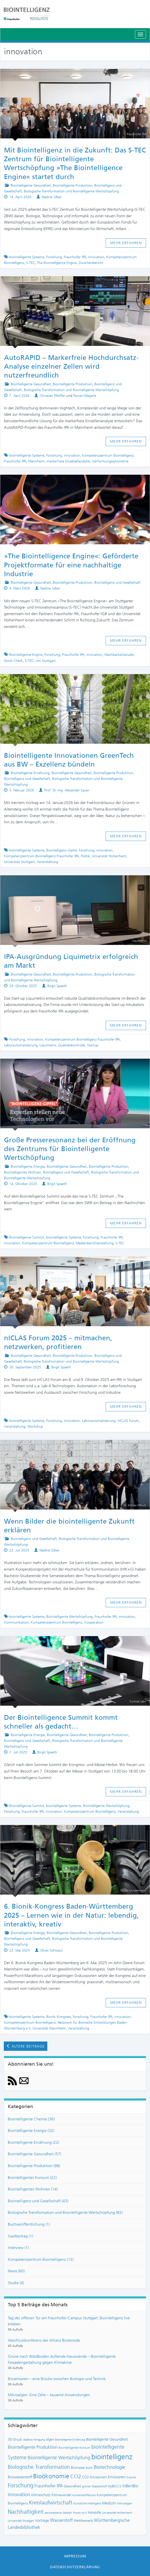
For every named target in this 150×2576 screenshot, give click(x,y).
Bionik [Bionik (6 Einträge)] (89, 2468)
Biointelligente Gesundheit (31, 185)
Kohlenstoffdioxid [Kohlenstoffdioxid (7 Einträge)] (84, 2495)
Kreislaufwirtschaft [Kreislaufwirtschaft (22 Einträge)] (50, 2502)
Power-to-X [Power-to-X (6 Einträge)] (80, 2512)
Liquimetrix (48, 1045)
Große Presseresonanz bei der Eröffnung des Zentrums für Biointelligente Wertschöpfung (70, 1149)
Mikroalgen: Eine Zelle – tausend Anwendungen (49, 2394)
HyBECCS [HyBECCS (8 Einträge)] (115, 2486)
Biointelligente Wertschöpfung (69, 1617)
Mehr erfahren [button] (126, 243)
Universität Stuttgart (19, 862)
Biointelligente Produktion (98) (34, 2165)
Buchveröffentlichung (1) (29, 2224)
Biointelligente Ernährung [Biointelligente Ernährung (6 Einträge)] (70, 2439)
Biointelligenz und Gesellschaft (117, 582)
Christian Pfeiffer (52, 396)
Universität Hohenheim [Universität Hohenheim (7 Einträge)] (117, 2512)
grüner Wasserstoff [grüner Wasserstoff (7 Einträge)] (94, 2486)
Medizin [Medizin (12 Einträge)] (109, 2503)
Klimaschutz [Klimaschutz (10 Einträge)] (41, 2495)
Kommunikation (16, 1622)
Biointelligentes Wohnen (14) (33, 2189)
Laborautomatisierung (21, 1045)
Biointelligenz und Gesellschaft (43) (38, 2200)
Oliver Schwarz (51, 1950)
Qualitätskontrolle (71, 1045)
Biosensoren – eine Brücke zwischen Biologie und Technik (57, 2378)
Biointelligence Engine (26, 655)
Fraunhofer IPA (75, 257)
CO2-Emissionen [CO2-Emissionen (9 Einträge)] (94, 2477)
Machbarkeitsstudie (119, 655)
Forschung (54, 257)
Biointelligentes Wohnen (22, 1172)
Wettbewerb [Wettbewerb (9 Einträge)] (83, 2520)
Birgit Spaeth (57, 986)
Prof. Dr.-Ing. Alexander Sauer (66, 790)
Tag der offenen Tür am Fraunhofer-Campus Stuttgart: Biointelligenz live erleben (69, 2321)
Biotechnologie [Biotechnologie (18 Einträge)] (109, 2467)
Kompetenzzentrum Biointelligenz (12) (40, 2259)
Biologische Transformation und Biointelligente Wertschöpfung (71, 191)
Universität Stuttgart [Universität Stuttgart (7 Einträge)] (21, 2521)
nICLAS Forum (128, 1421)
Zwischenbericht (91, 263)
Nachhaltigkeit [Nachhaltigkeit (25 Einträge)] (26, 2511)
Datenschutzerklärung (75, 2567)
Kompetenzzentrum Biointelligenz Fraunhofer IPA (41, 856)
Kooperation (93, 1622)
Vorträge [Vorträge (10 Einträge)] (42, 2520)
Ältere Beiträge (25, 2046)
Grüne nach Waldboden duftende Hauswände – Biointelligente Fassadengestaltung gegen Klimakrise (62, 2359)
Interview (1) (18, 2247)
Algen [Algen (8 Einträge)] (50, 2439)
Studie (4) (16, 2282)
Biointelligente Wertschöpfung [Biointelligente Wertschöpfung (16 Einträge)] (59, 2457)
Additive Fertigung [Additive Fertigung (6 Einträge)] (34, 2439)
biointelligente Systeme (26, 257)
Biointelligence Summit (26, 1237)
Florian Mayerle (84, 396)
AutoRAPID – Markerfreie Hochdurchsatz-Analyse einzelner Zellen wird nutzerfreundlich (71, 367)
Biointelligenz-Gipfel (61, 850)
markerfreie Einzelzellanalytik (68, 461)
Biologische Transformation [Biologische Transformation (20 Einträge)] (39, 2467)
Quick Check (13, 661)
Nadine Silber (52, 197)
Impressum (75, 2556)
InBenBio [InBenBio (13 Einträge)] (130, 2485)
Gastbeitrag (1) (20, 2236)
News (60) (16, 2271)
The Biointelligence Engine (57, 263)
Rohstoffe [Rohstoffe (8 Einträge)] (94, 2512)
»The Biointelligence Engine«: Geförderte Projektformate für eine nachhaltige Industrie (71, 565)
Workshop (35, 1426)
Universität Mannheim (49, 2028)
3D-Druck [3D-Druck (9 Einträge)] (15, 2439)
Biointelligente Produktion (72, 185)
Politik (85, 856)
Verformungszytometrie (110, 461)
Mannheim (36, 461)
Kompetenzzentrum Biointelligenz (48, 1243)
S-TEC (30, 263)
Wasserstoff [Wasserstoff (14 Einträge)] (61, 2520)
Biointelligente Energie (28, 1166)
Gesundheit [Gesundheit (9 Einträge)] (72, 2486)
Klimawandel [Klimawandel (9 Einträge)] (61, 2495)
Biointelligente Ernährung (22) (33, 2142)
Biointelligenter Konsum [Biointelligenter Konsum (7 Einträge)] (74, 2447)
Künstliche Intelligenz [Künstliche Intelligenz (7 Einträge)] (87, 2503)
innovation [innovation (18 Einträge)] (19, 2494)
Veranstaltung (47, 862)
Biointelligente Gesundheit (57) (34, 2154)
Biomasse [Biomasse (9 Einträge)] (78, 2467)
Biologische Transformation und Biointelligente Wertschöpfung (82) (65, 2212)
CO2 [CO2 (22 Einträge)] (75, 2476)
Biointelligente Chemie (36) (31, 2119)
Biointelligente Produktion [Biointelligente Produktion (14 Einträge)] (33, 2447)
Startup (92, 1045)
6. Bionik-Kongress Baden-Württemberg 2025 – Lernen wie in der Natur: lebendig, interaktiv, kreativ (71, 1915)
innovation (96, 257)
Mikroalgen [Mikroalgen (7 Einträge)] (124, 2503)
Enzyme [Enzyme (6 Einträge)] (131, 2477)
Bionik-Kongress (58, 2017)
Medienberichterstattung (95, 1243)
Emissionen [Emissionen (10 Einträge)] (117, 2477)
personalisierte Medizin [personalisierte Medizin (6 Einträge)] (58, 2512)
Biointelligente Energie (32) (31, 2130)
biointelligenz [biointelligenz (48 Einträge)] (111, 2456)
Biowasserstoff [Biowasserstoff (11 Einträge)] (20, 2477)
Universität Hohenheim (109, 856)
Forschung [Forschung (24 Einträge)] (20, 2485)
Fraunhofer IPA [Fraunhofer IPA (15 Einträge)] (48, 2486)
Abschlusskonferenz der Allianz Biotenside (44, 2340)
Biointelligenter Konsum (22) (32, 2177)
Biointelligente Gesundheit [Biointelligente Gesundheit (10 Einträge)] (107, 2439)
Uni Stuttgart (46, 661)
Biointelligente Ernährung (30, 773)
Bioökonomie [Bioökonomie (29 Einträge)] (51, 2476)
